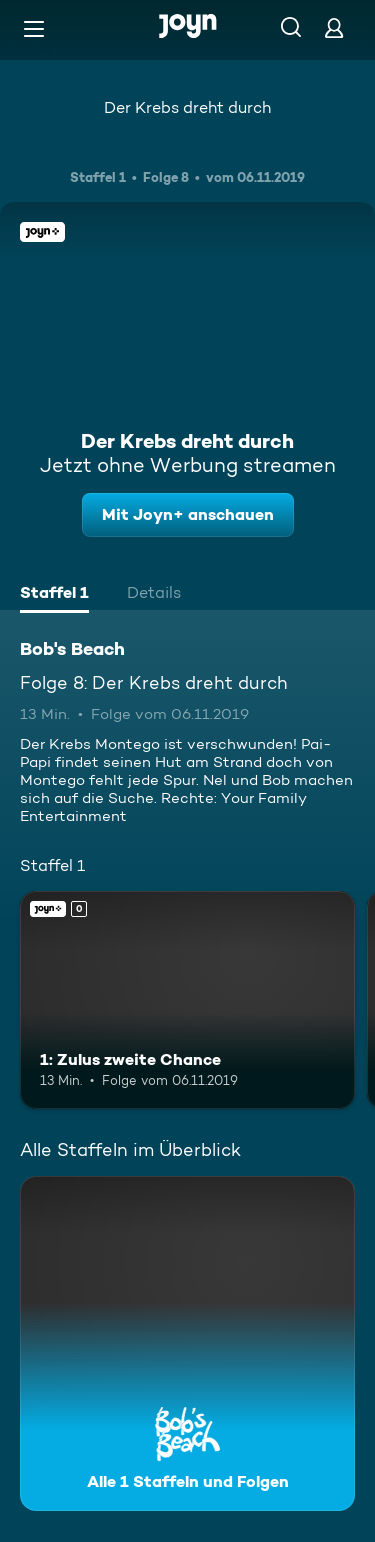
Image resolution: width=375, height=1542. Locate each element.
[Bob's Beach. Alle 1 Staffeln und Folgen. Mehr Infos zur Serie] (187, 1343)
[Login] (334, 27)
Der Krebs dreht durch (187, 107)
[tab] (54, 595)
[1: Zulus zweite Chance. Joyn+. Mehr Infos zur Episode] (187, 1000)
